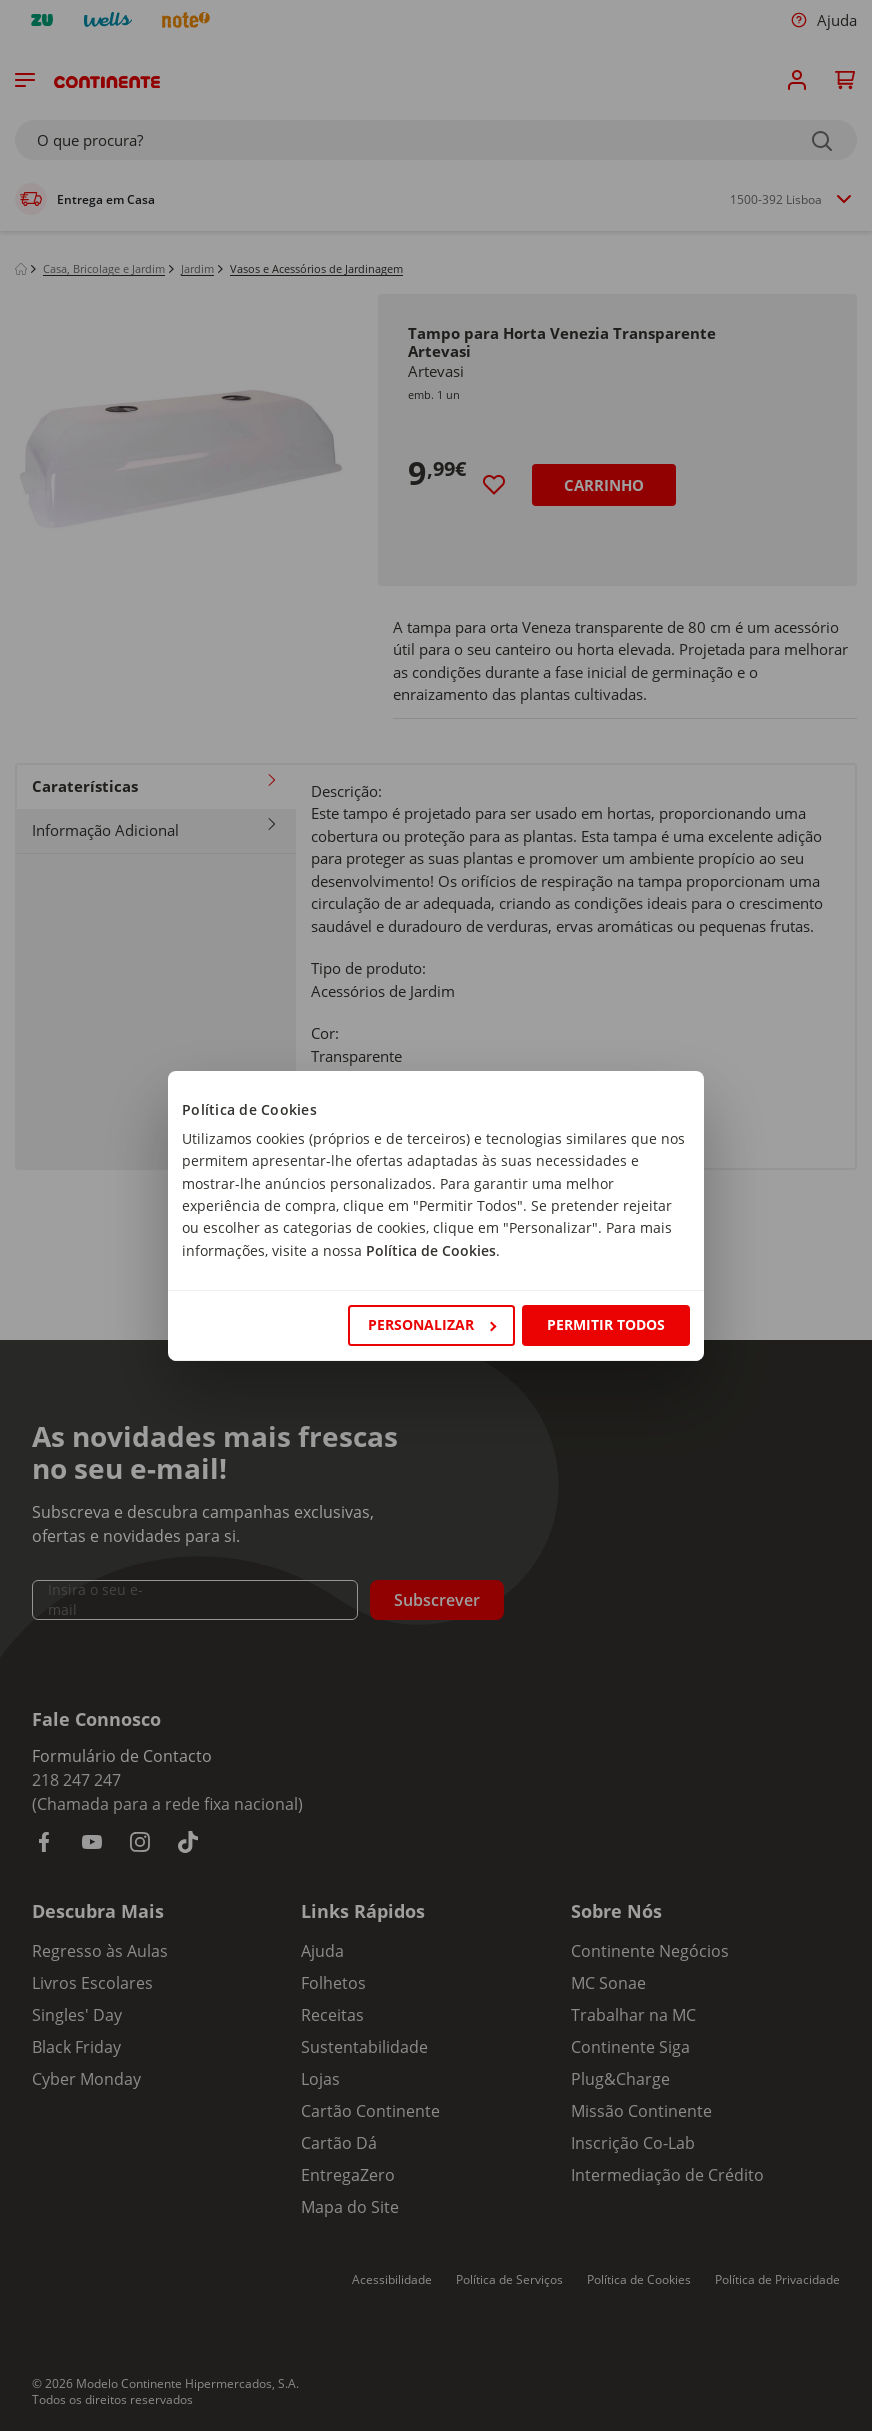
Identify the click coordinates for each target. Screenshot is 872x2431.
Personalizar (432, 1324)
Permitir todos (606, 1324)
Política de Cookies (431, 1250)
